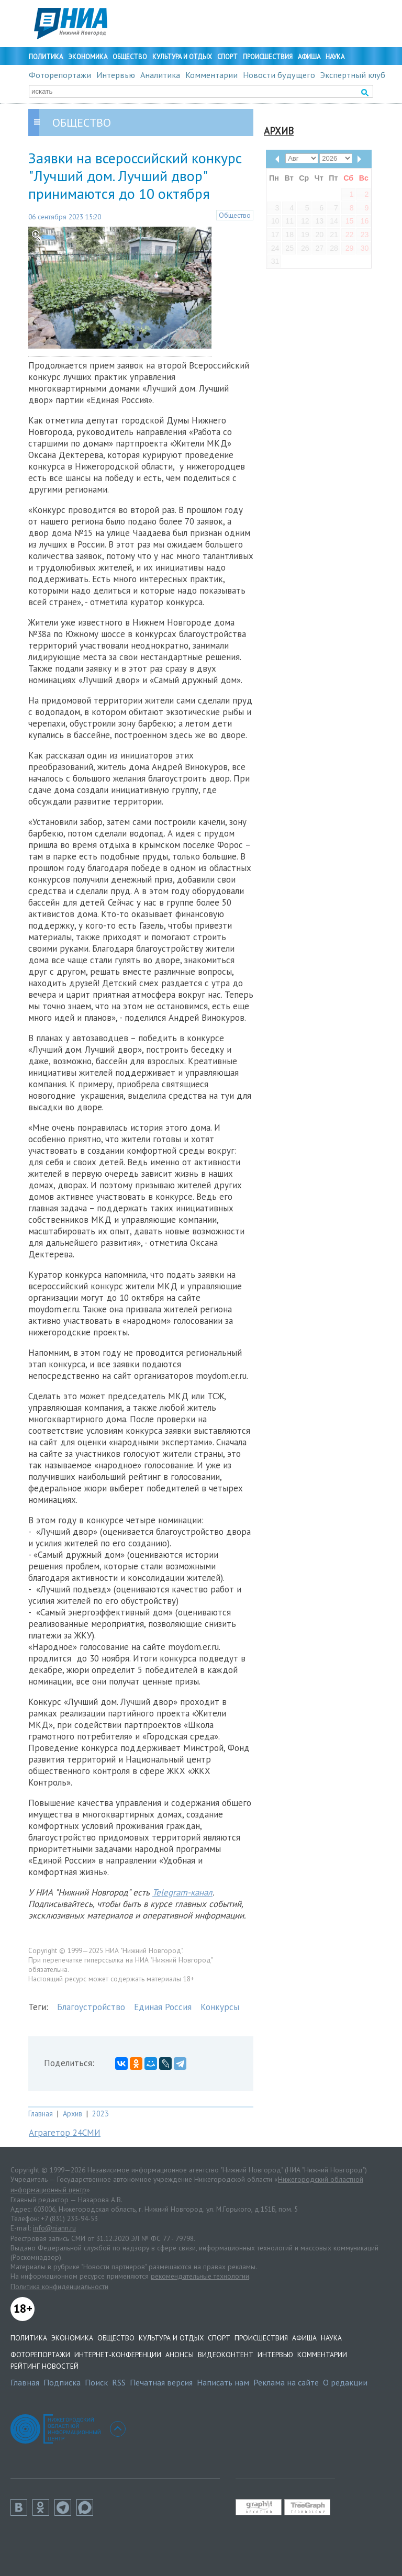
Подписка (62, 2382)
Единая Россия (163, 2007)
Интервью (115, 75)
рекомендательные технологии (200, 2276)
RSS (119, 2382)
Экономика (87, 56)
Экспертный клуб (352, 75)
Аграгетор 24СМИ (64, 2132)
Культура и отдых (182, 56)
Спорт (227, 56)
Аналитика (160, 75)
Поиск (96, 2382)
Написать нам (223, 2382)
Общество (130, 56)
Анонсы (179, 2354)
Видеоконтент (225, 2354)
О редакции (345, 2382)
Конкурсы (219, 2007)
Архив (72, 2113)
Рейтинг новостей (44, 2366)
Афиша (309, 56)
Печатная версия (161, 2382)
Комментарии (211, 75)
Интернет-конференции (117, 2354)
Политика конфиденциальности (59, 2286)
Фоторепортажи (60, 75)
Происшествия (268, 56)
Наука (335, 56)
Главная (40, 2113)
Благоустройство (91, 2007)
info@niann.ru (54, 2228)
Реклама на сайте (286, 2382)
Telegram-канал (182, 1892)
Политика (46, 56)
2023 (100, 2113)
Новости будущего (279, 75)
